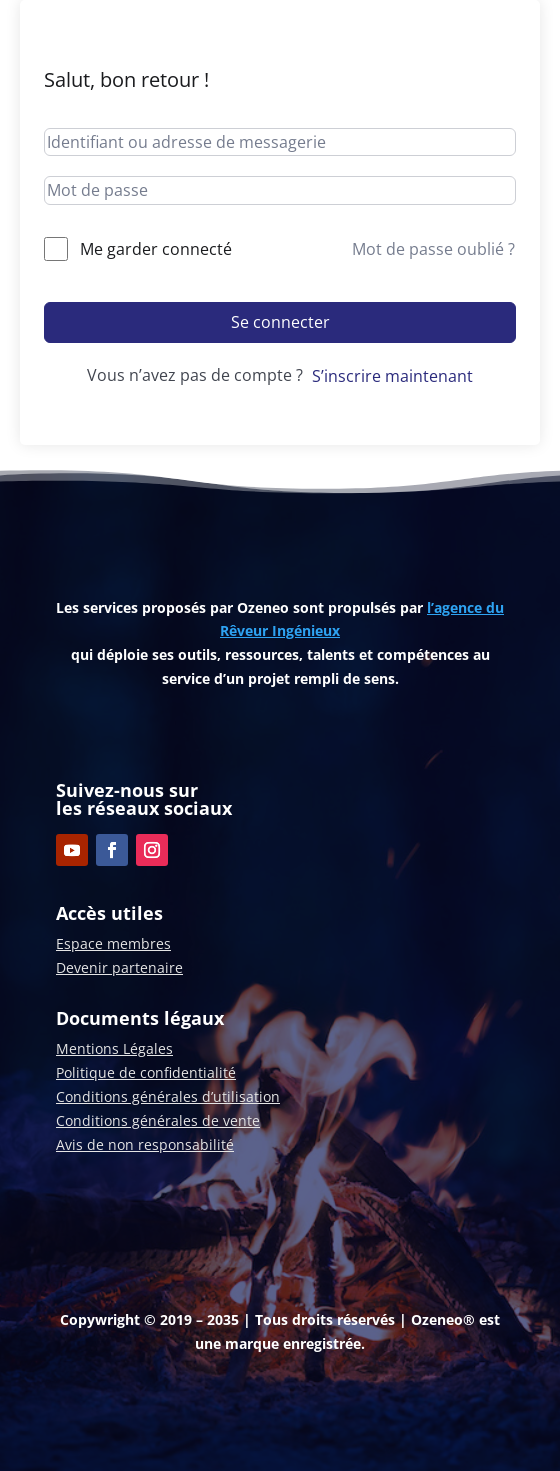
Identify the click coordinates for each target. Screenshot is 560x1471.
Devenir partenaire (119, 967)
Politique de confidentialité (146, 1072)
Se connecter (280, 322)
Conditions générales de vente (158, 1120)
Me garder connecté (156, 249)
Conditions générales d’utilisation (168, 1096)
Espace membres (113, 943)
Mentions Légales (114, 1048)
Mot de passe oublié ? (433, 249)
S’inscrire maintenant (392, 376)
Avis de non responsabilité (145, 1144)
